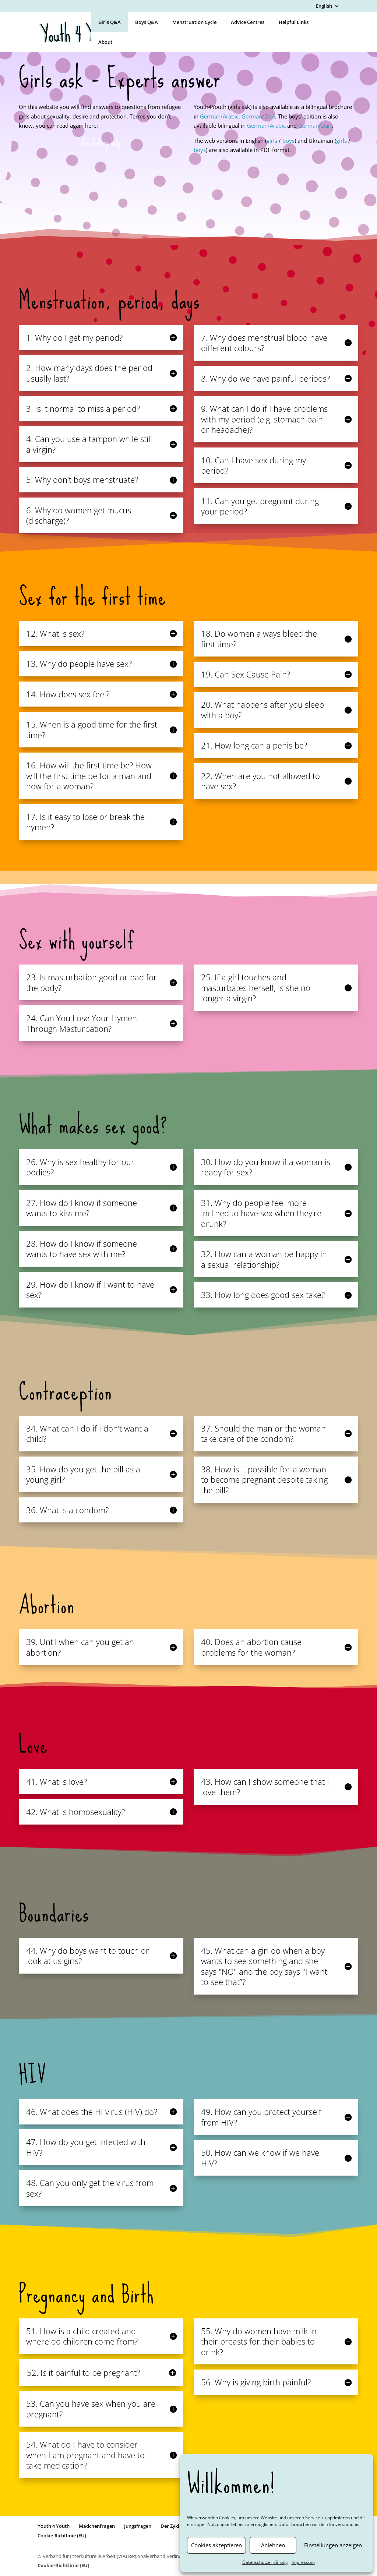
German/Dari (258, 116)
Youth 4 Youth (54, 2526)
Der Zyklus (172, 2526)
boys (288, 140)
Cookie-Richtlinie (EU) (62, 2535)
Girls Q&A (109, 22)
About (105, 42)
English (324, 6)
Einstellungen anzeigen (333, 2545)
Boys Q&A (146, 22)
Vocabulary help (101, 143)
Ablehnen (273, 2545)
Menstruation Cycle (194, 22)
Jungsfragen (137, 2526)
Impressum (303, 2562)
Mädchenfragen (97, 2526)
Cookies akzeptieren (216, 2545)
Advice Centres (247, 22)
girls (273, 140)
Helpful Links (294, 22)
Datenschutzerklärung (265, 2562)
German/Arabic (219, 116)
